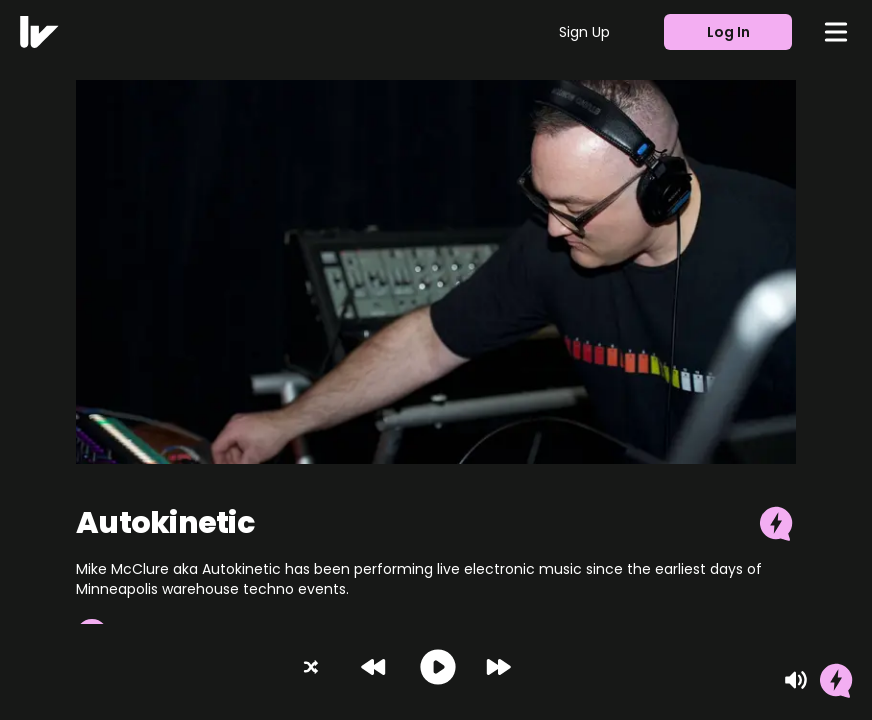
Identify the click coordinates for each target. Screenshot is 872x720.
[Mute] (796, 680)
